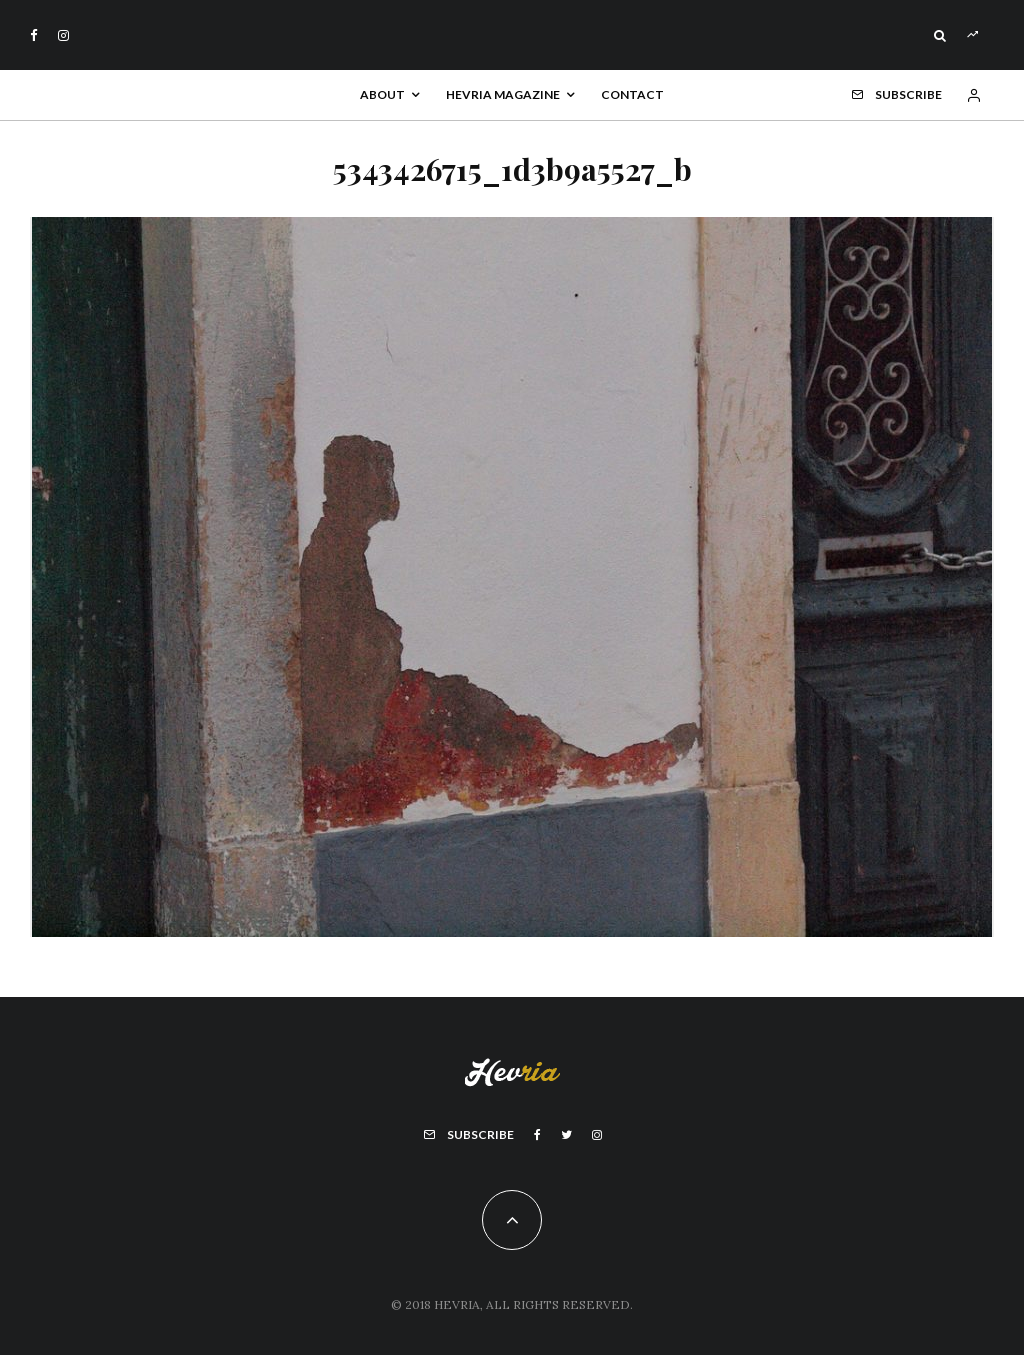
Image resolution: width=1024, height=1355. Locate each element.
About (382, 94)
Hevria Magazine (503, 94)
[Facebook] (34, 35)
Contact (632, 94)
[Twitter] (566, 1135)
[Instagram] (63, 35)
